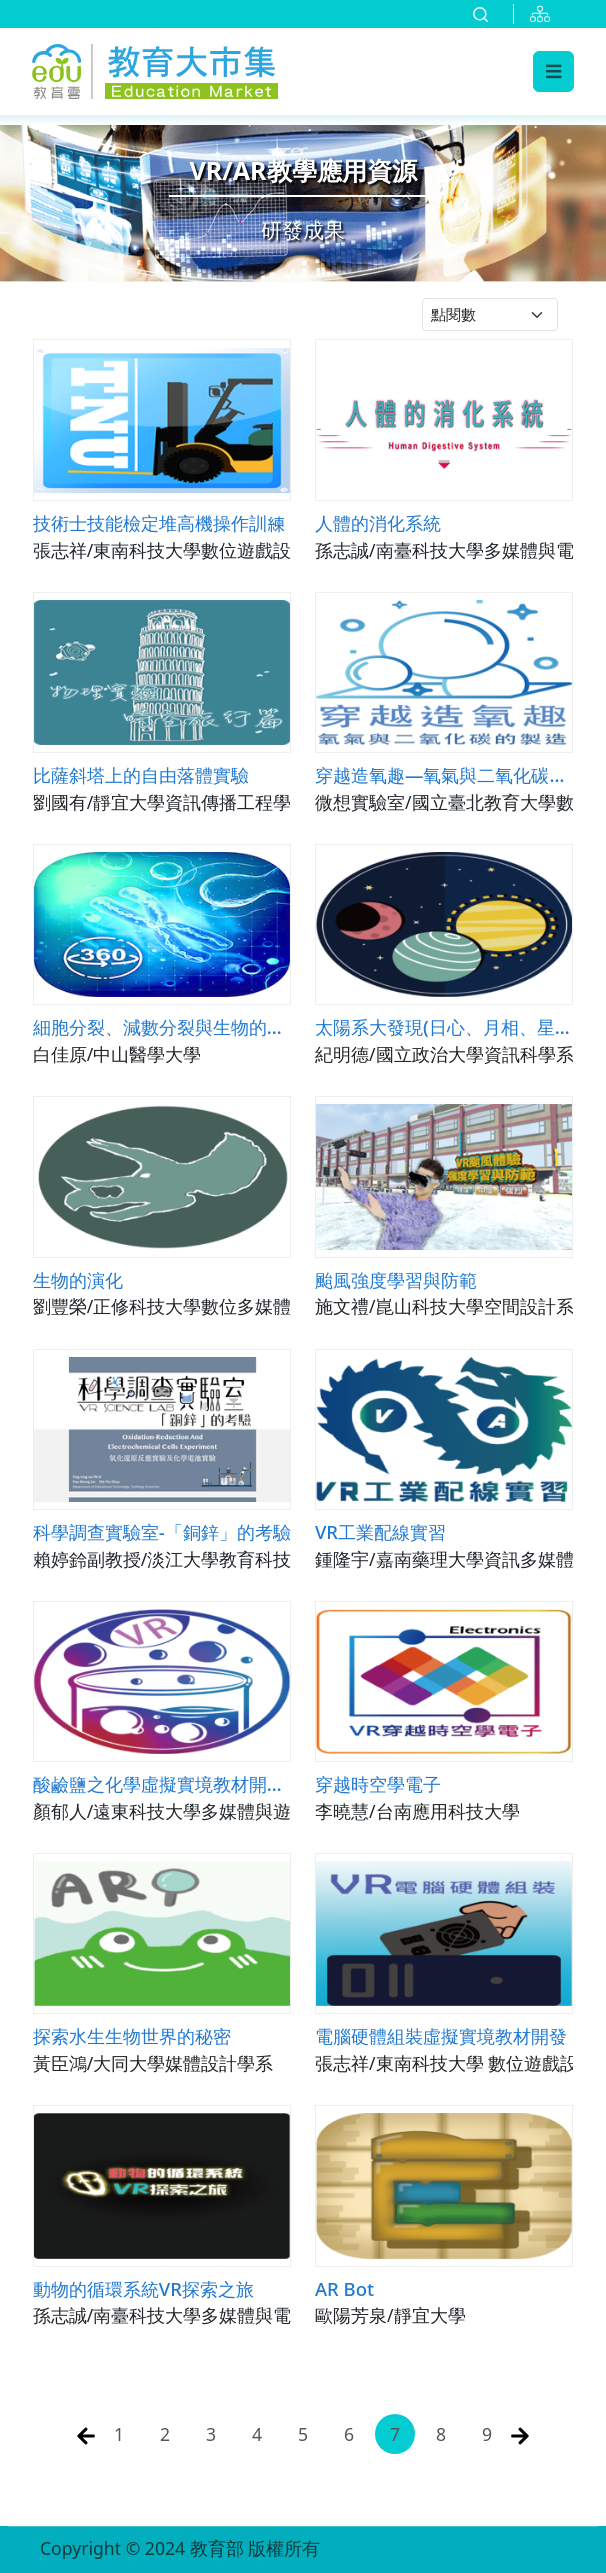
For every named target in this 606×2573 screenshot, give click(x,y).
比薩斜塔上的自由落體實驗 (141, 774)
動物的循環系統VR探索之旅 (143, 2288)
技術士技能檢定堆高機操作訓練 (159, 522)
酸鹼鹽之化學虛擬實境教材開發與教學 (162, 1783)
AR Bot (344, 2288)
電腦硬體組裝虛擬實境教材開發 (441, 2035)
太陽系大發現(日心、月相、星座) (444, 1026)
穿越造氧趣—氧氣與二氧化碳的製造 (444, 774)
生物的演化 (78, 1279)
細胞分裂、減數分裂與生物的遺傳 (162, 1026)
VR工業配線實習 (380, 1531)
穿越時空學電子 (378, 1783)
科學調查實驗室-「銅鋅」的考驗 (162, 1531)
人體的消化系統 (378, 522)
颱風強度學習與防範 (396, 1279)
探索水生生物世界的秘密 (132, 2035)
